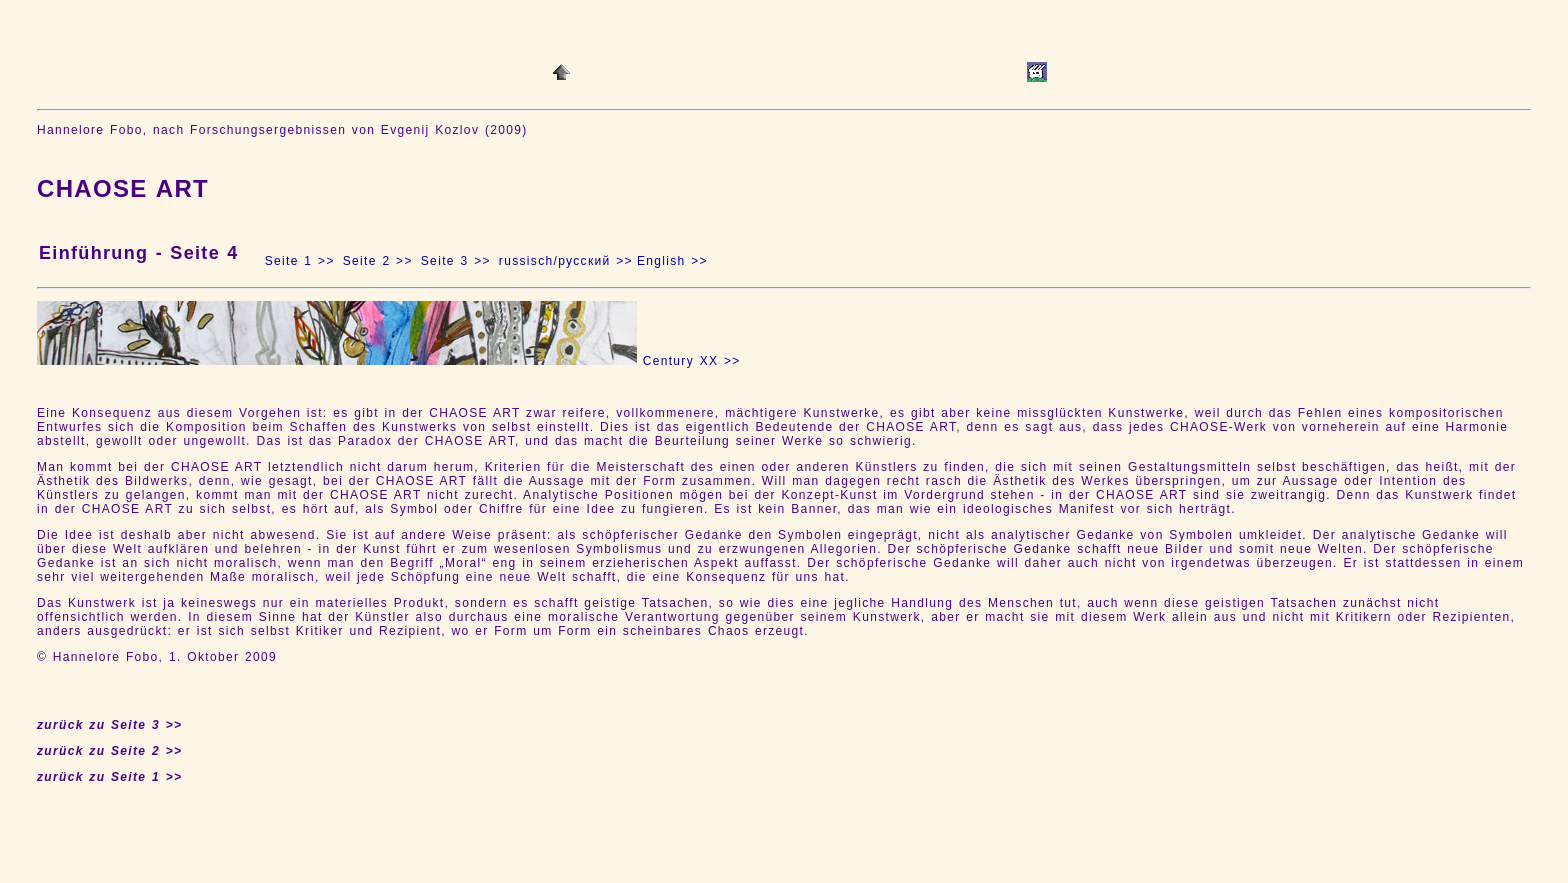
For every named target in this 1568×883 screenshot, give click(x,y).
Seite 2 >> (378, 261)
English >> (672, 261)
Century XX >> (692, 361)
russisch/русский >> (566, 261)
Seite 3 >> (456, 261)
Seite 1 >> (300, 261)
